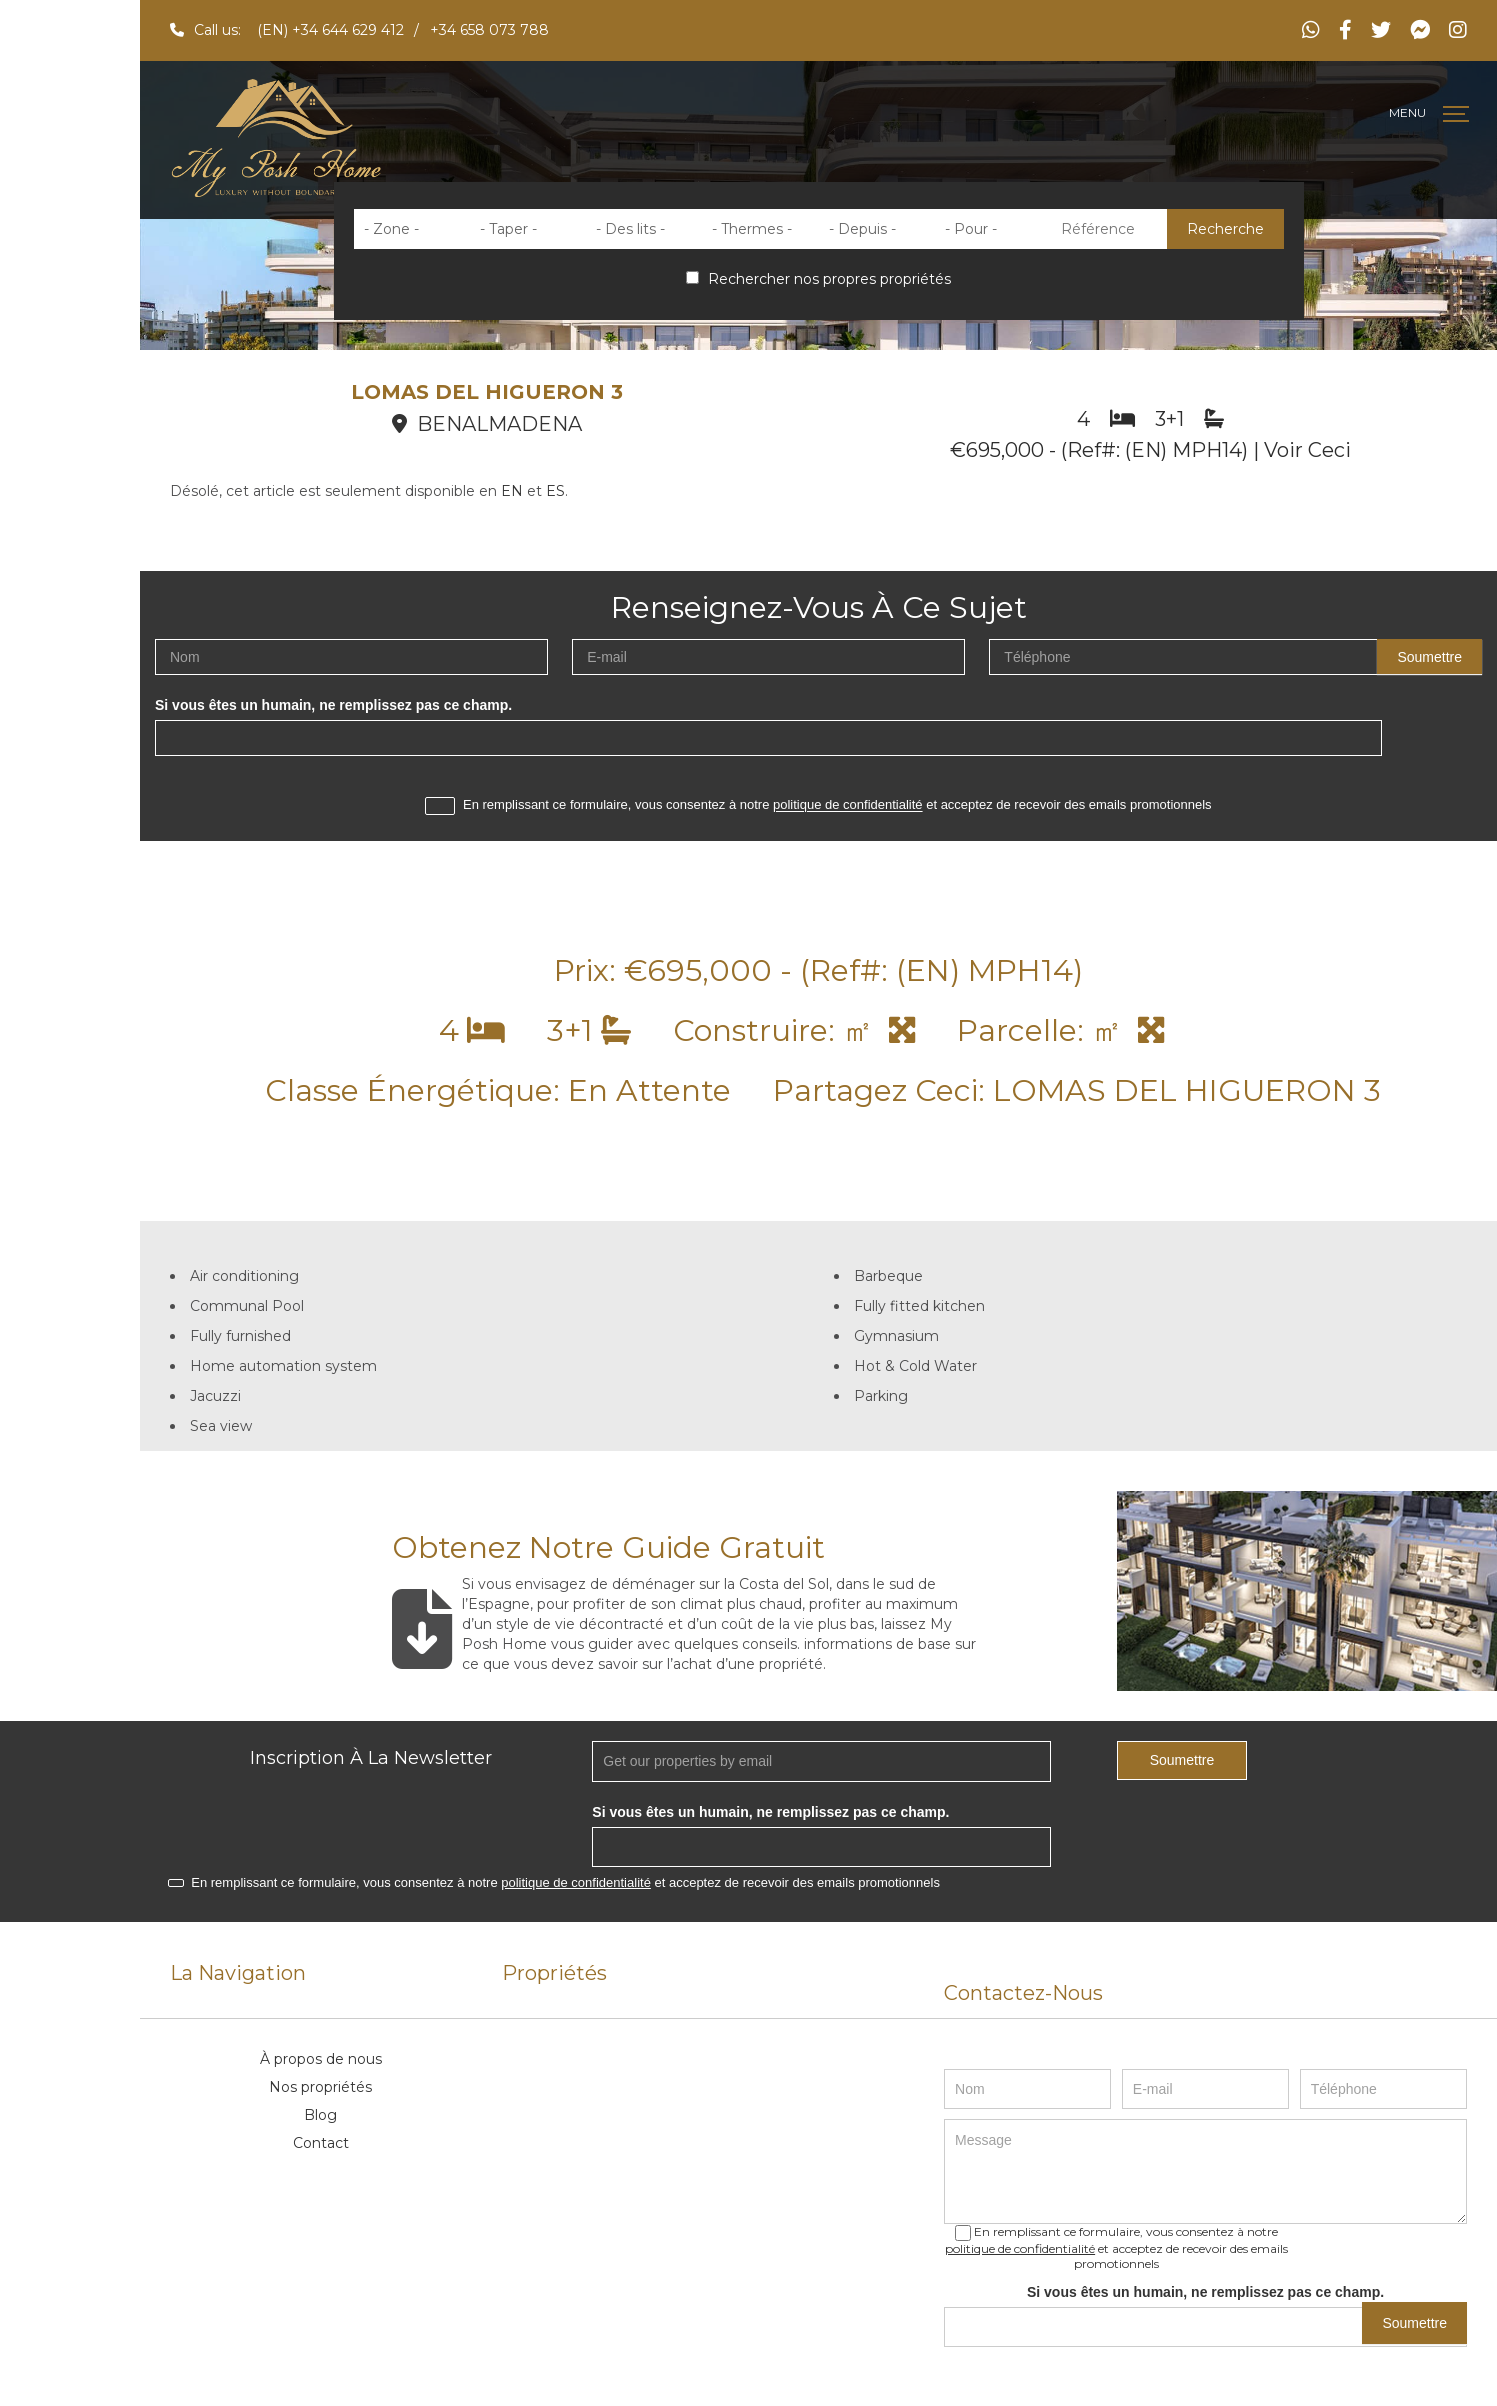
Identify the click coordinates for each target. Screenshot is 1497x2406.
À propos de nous (321, 2059)
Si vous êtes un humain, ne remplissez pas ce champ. (333, 705)
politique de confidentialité (848, 805)
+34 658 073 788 (489, 30)
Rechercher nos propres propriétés (818, 279)
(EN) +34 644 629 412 (330, 30)
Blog (320, 2115)
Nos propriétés (320, 2087)
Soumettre (1429, 657)
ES (555, 491)
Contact (321, 2143)
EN (512, 491)
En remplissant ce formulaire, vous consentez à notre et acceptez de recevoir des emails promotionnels (818, 806)
